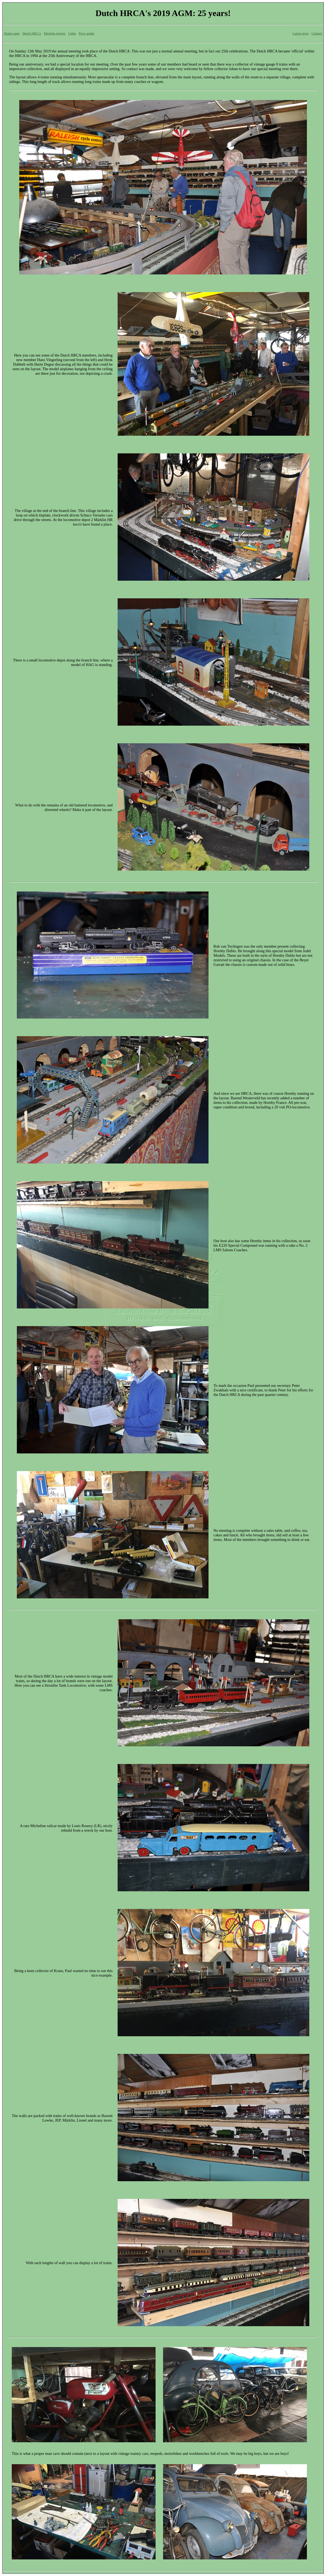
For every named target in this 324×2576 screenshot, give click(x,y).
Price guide (86, 33)
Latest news (300, 33)
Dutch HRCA (31, 33)
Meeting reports (54, 33)
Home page (12, 33)
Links (72, 33)
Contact (316, 33)
